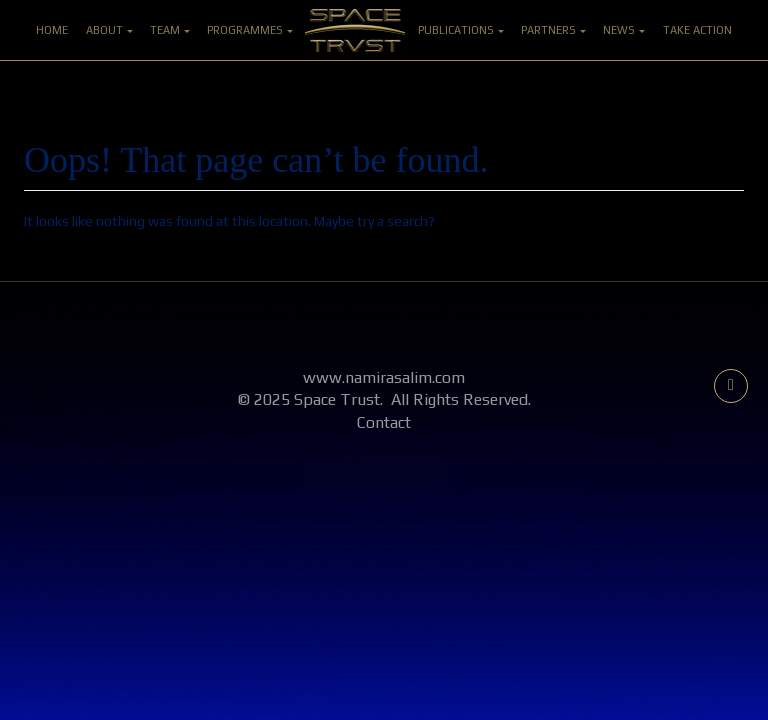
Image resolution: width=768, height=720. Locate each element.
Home (52, 30)
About (109, 30)
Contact (384, 422)
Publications (461, 30)
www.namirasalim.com (384, 377)
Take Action (697, 30)
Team (170, 30)
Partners (553, 30)
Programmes (250, 30)
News (624, 30)
